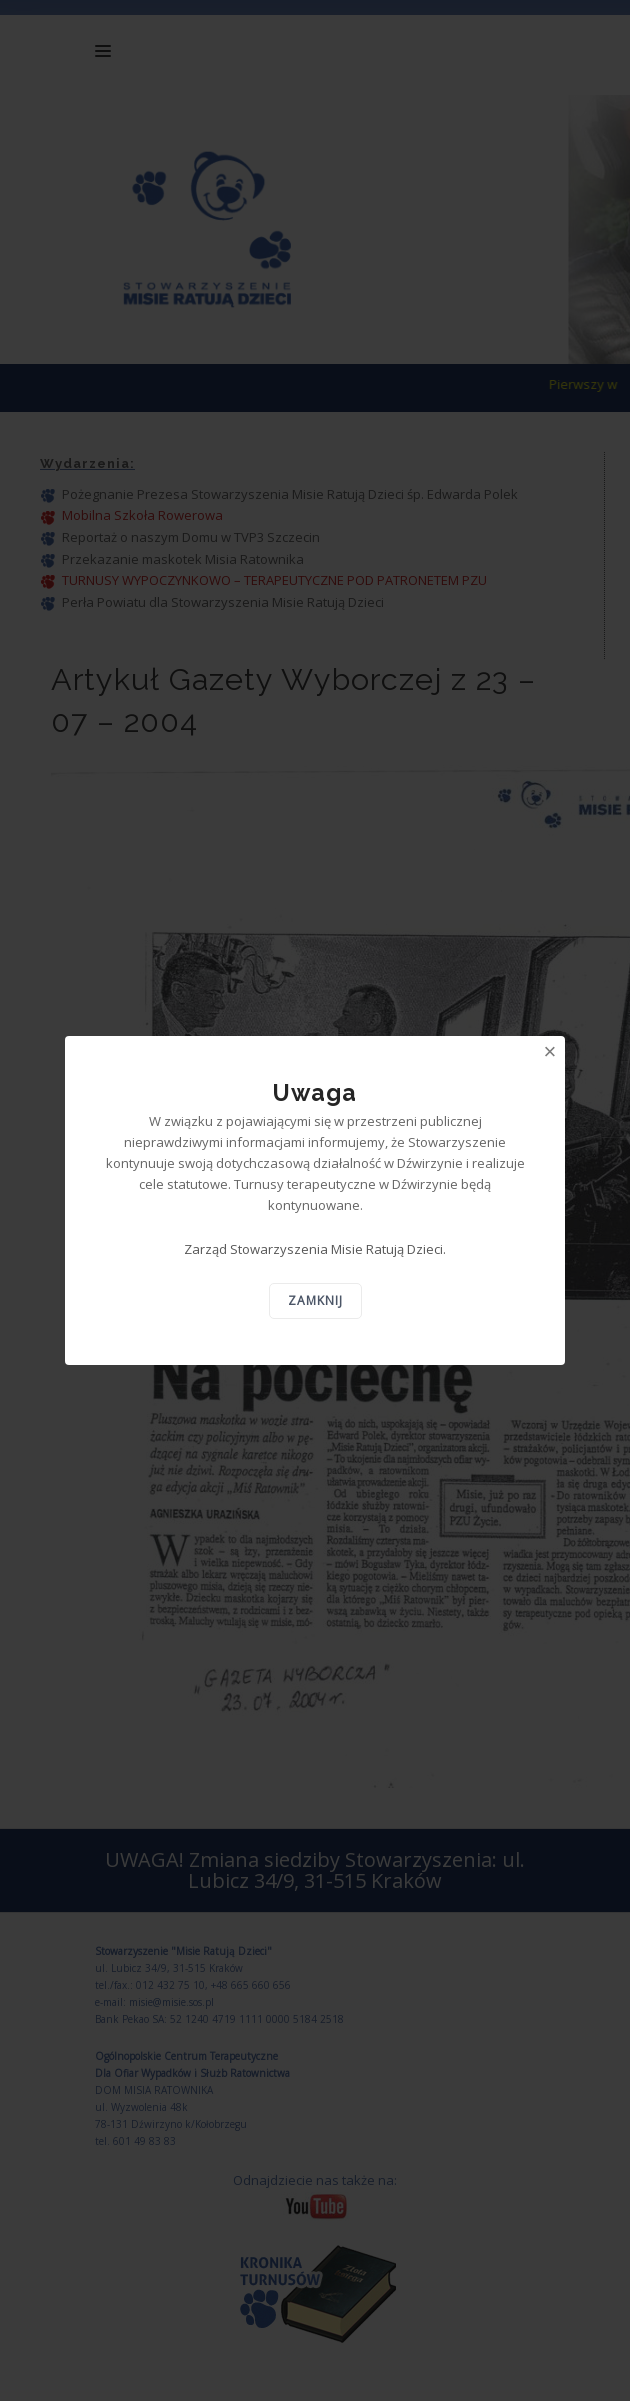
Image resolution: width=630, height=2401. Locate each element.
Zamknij (315, 1300)
